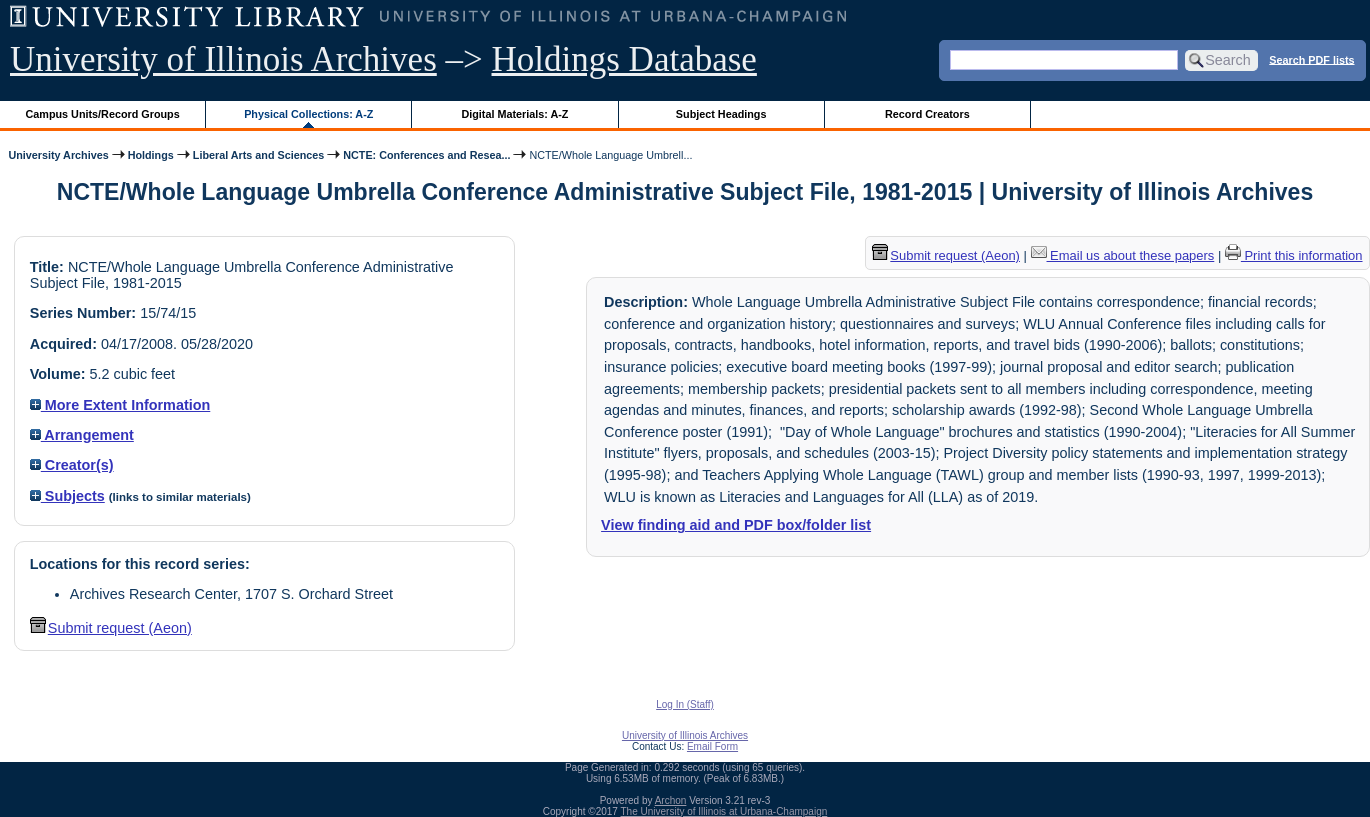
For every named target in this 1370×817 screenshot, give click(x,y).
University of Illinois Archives (223, 59)
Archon (671, 800)
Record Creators (927, 114)
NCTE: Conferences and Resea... (426, 155)
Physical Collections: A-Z (308, 114)
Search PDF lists (1311, 59)
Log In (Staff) (685, 704)
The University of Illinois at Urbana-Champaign (724, 811)
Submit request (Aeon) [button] (111, 628)
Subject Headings (721, 114)
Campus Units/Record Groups (103, 114)
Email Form (712, 746)
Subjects (67, 496)
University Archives (58, 155)
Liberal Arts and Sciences (258, 155)
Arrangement (82, 435)
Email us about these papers (1123, 255)
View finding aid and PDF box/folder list (736, 525)
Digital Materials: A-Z (514, 114)
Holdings (151, 155)
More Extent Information (120, 405)
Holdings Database (624, 59)
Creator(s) (72, 465)
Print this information (1294, 255)
